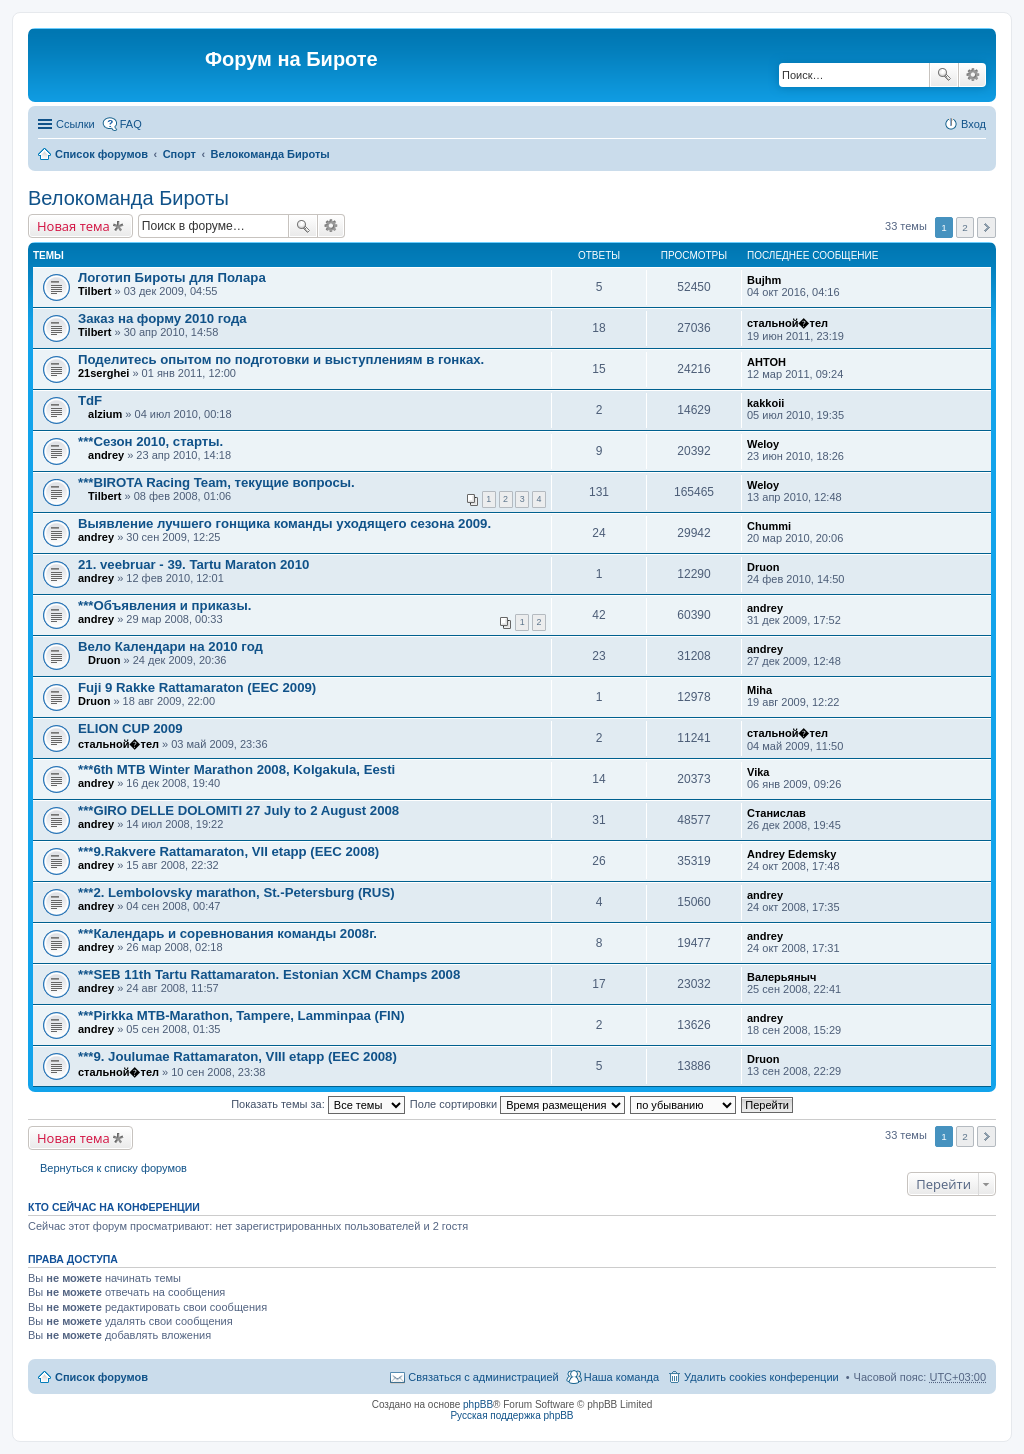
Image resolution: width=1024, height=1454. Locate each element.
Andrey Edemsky (791, 854)
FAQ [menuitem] (131, 124)
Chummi (769, 526)
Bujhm (764, 280)
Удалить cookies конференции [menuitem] (761, 1377)
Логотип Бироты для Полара (172, 277)
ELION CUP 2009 (130, 728)
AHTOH (766, 362)
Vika (758, 772)
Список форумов (101, 154)
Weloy (763, 444)
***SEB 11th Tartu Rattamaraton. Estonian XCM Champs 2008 (269, 974)
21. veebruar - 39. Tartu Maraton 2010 (193, 564)
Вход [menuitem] (973, 124)
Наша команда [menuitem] (621, 1377)
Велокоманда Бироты (270, 154)
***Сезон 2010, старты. (150, 441)
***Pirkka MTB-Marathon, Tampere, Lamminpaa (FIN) (241, 1015)
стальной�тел (787, 323)
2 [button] (965, 227)
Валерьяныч (781, 977)
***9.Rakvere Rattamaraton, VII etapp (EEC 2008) (228, 851)
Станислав (776, 813)
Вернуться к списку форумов (113, 1168)
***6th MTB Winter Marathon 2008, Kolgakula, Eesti (236, 769)
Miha (759, 690)
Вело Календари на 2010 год (170, 646)
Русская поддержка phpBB (511, 1415)
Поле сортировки (517, 1104)
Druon (763, 567)
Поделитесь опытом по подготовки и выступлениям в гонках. (281, 359)
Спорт (179, 154)
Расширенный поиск (972, 75)
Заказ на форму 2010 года (162, 318)
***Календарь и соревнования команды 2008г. (227, 933)
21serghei (103, 373)
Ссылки (75, 124)
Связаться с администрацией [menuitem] (483, 1377)
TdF (90, 400)
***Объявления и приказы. (164, 605)
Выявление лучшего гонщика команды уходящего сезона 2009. (284, 523)
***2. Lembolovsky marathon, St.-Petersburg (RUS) (236, 892)
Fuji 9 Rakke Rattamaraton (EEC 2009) (197, 687)
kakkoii (765, 403)
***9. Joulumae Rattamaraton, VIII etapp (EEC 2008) (237, 1056)
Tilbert (94, 291)
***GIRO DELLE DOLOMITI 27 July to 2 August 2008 (238, 810)
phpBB (478, 1404)
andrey (106, 455)
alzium (105, 414)
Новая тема (73, 226)
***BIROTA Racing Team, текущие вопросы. (216, 482)
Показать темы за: (318, 1104)
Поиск (944, 75)
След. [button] (986, 227)
